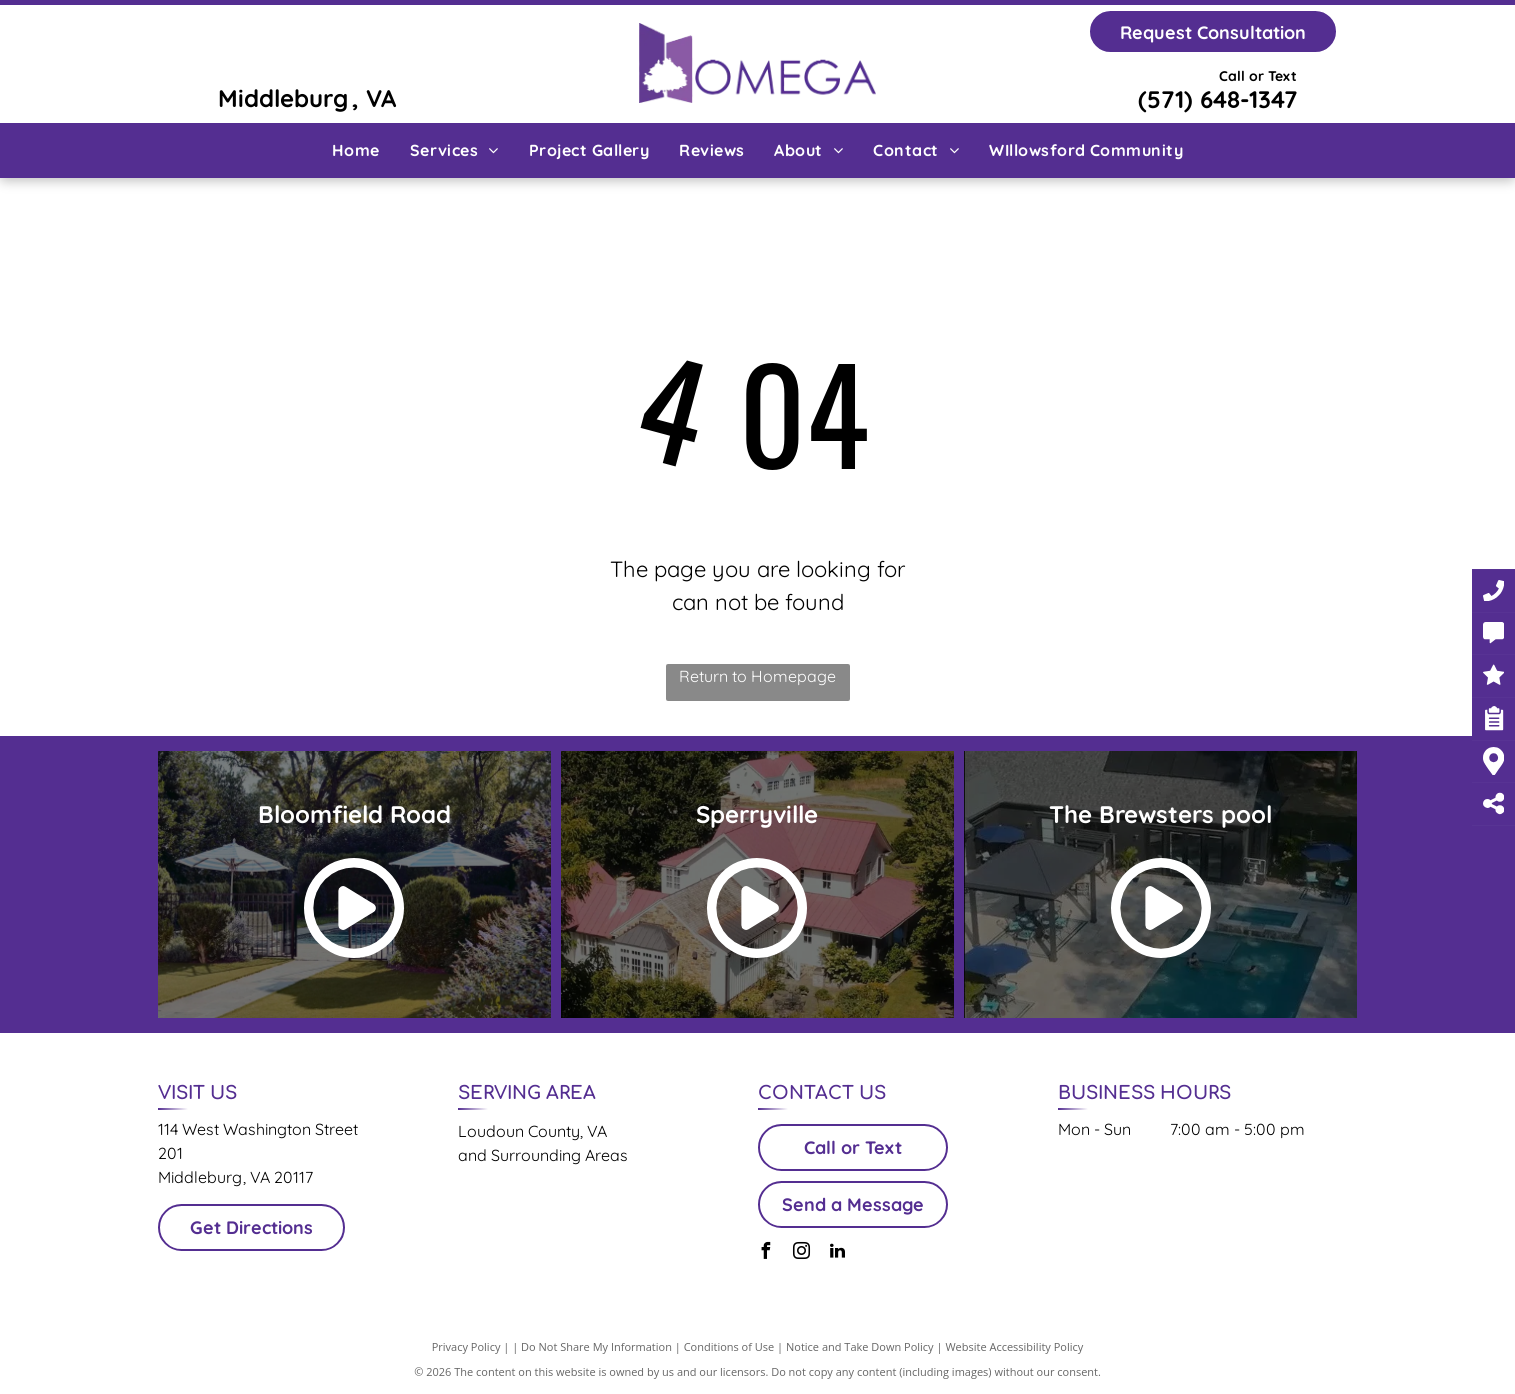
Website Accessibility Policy (1014, 1346)
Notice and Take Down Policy (860, 1346)
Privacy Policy (466, 1346)
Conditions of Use (729, 1346)
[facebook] (766, 1253)
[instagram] (802, 1253)
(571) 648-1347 (1217, 99)
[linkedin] (838, 1253)
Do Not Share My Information (596, 1346)
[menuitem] (356, 150)
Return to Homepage (757, 676)
